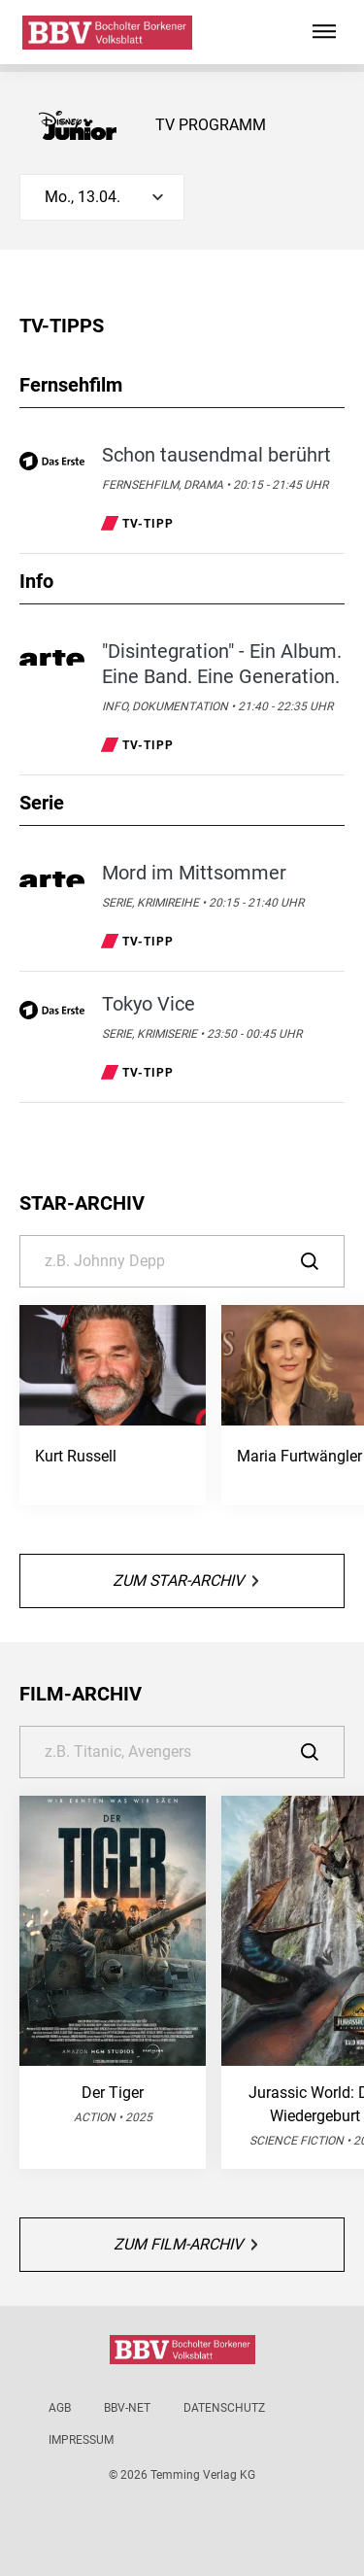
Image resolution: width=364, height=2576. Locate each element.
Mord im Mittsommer (194, 872)
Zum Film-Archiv (185, 2244)
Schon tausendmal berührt (216, 454)
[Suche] (182, 1261)
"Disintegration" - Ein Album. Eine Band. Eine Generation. (222, 663)
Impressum (81, 2440)
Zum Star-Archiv (185, 1580)
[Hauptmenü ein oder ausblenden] (324, 32)
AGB (60, 2408)
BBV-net (127, 2408)
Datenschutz (224, 2408)
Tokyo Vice (148, 1003)
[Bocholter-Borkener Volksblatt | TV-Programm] (107, 33)
